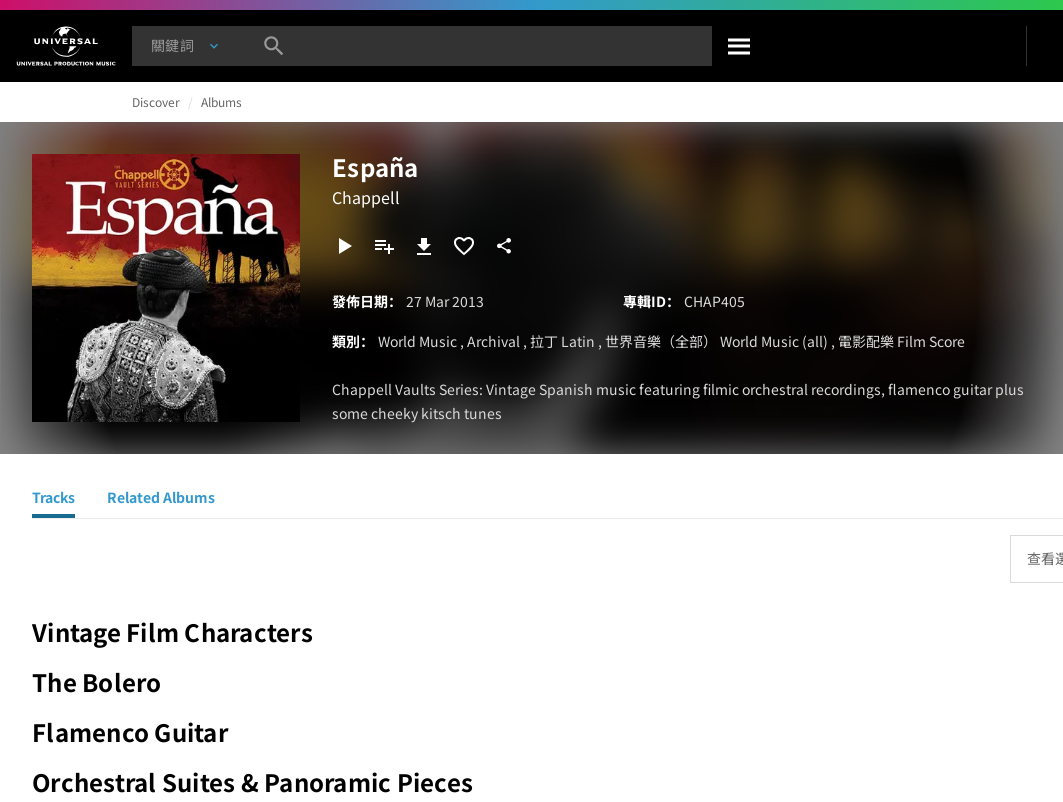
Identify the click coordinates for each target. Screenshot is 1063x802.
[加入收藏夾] (464, 246)
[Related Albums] (161, 500)
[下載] (424, 246)
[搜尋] (740, 46)
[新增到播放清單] (384, 246)
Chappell (366, 197)
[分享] (504, 246)
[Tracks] (53, 500)
